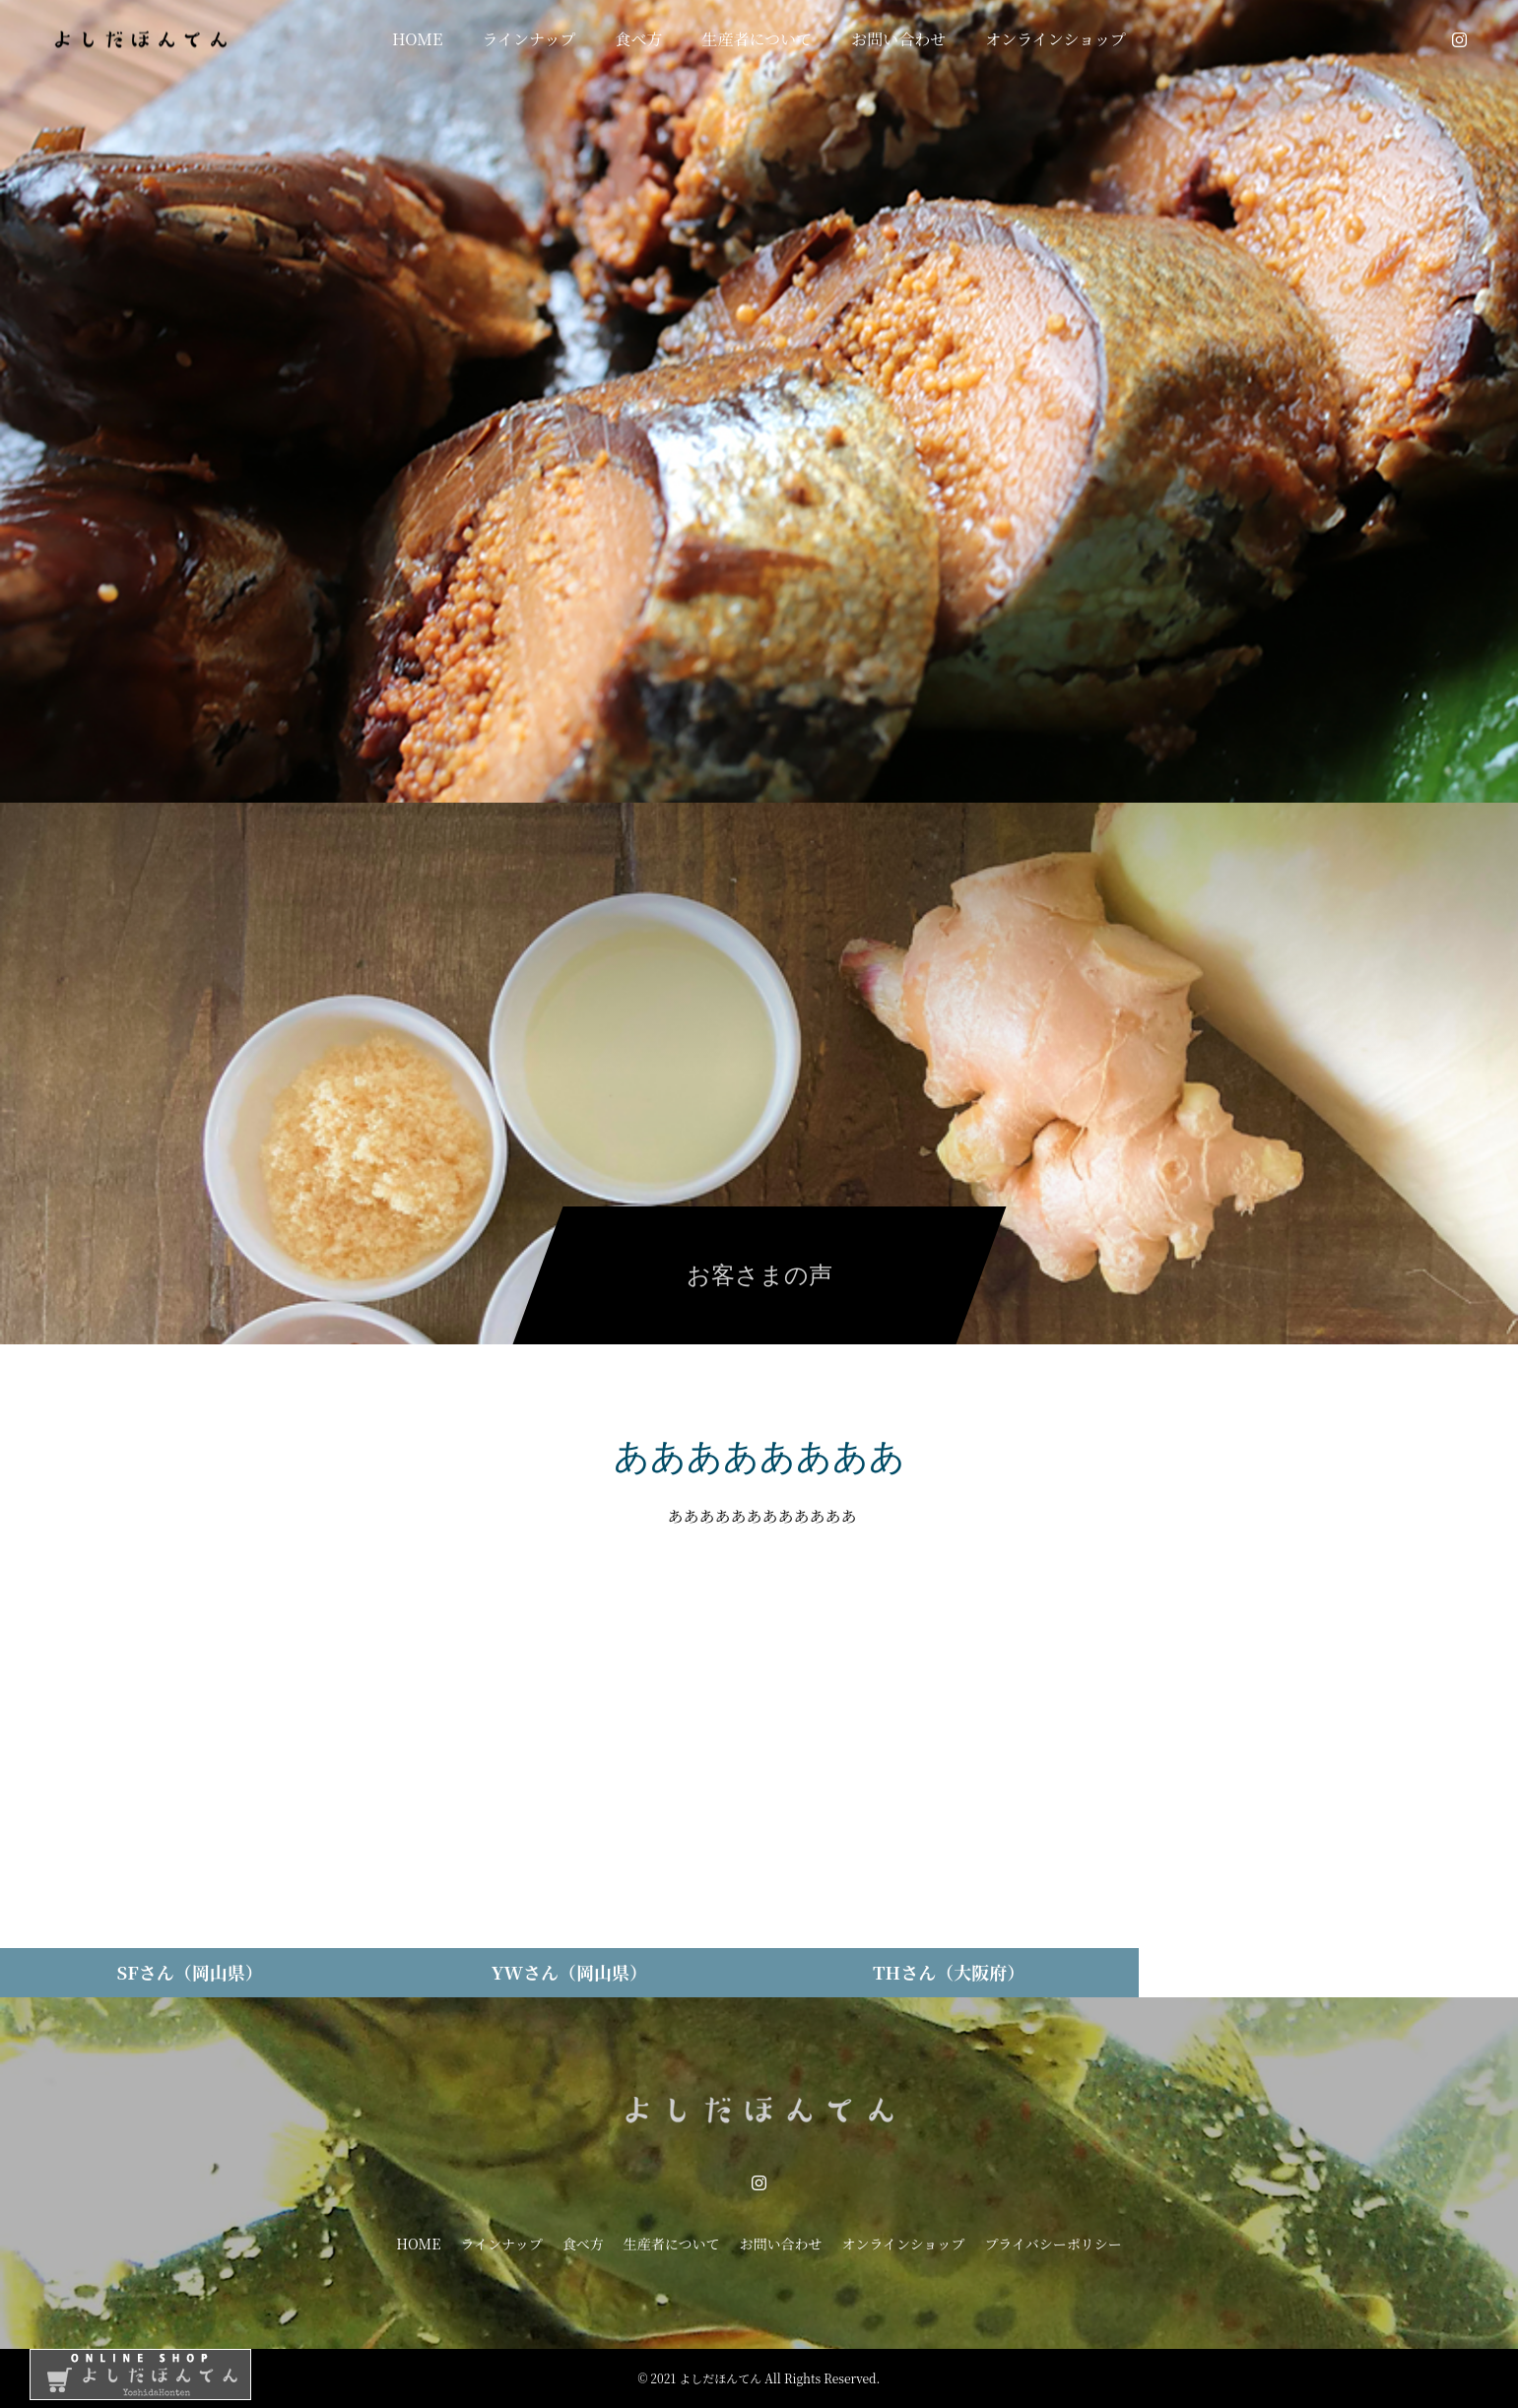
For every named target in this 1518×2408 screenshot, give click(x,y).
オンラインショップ (1055, 39)
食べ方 (639, 39)
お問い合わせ (898, 39)
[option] (759, 401)
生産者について (757, 39)
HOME (417, 39)
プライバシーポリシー (1052, 2243)
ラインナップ (528, 39)
